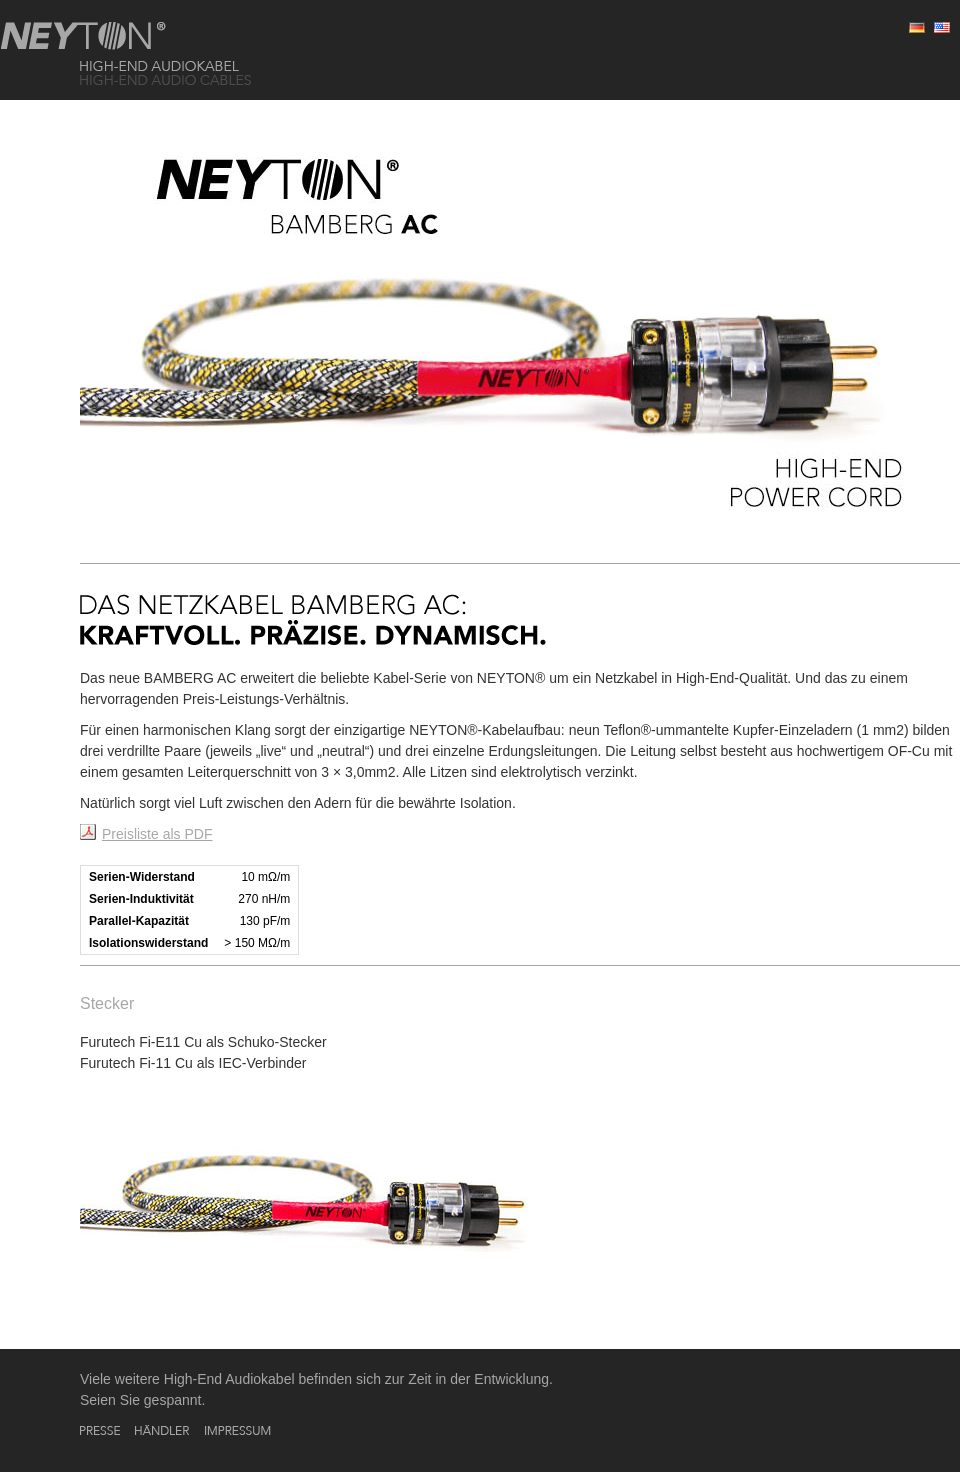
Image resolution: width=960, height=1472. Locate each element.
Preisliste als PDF (157, 834)
